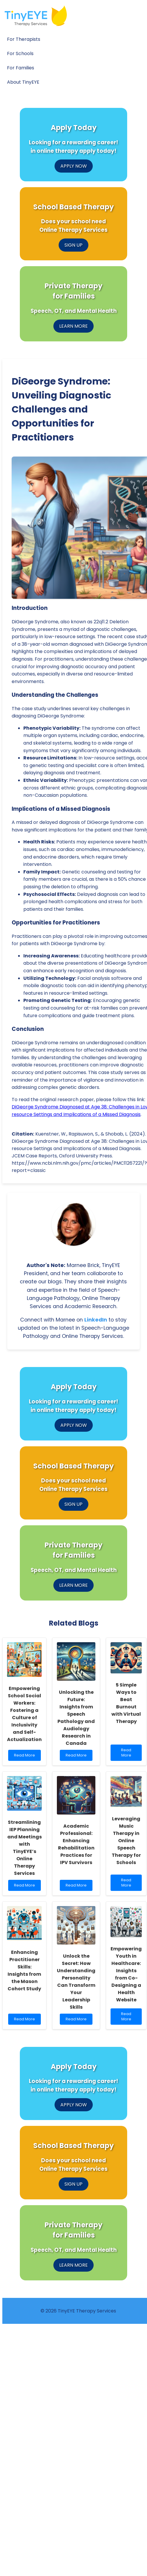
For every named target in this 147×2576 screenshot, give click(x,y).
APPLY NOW (73, 166)
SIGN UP (73, 245)
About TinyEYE (23, 82)
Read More (26, 1756)
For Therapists (23, 39)
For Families (20, 67)
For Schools (20, 53)
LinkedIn (95, 1319)
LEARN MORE (73, 326)
